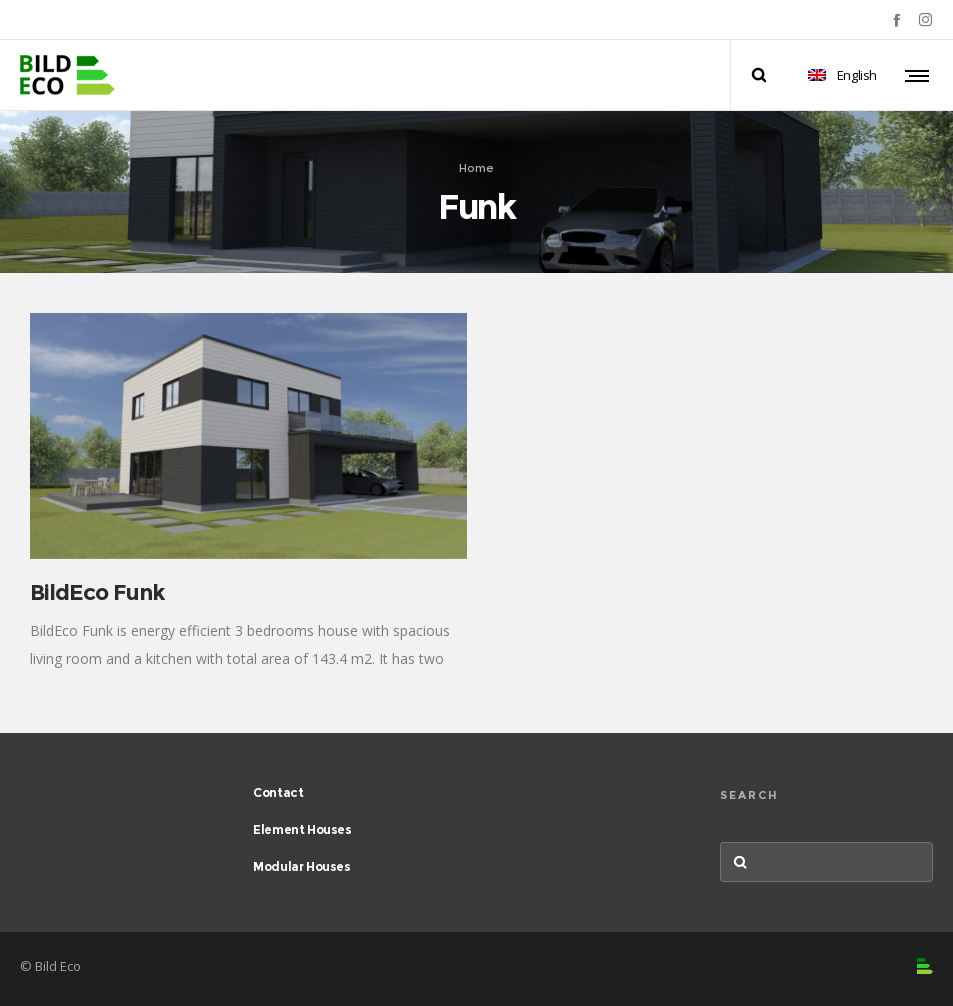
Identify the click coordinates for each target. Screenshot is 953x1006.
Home (476, 167)
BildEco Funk (97, 592)
